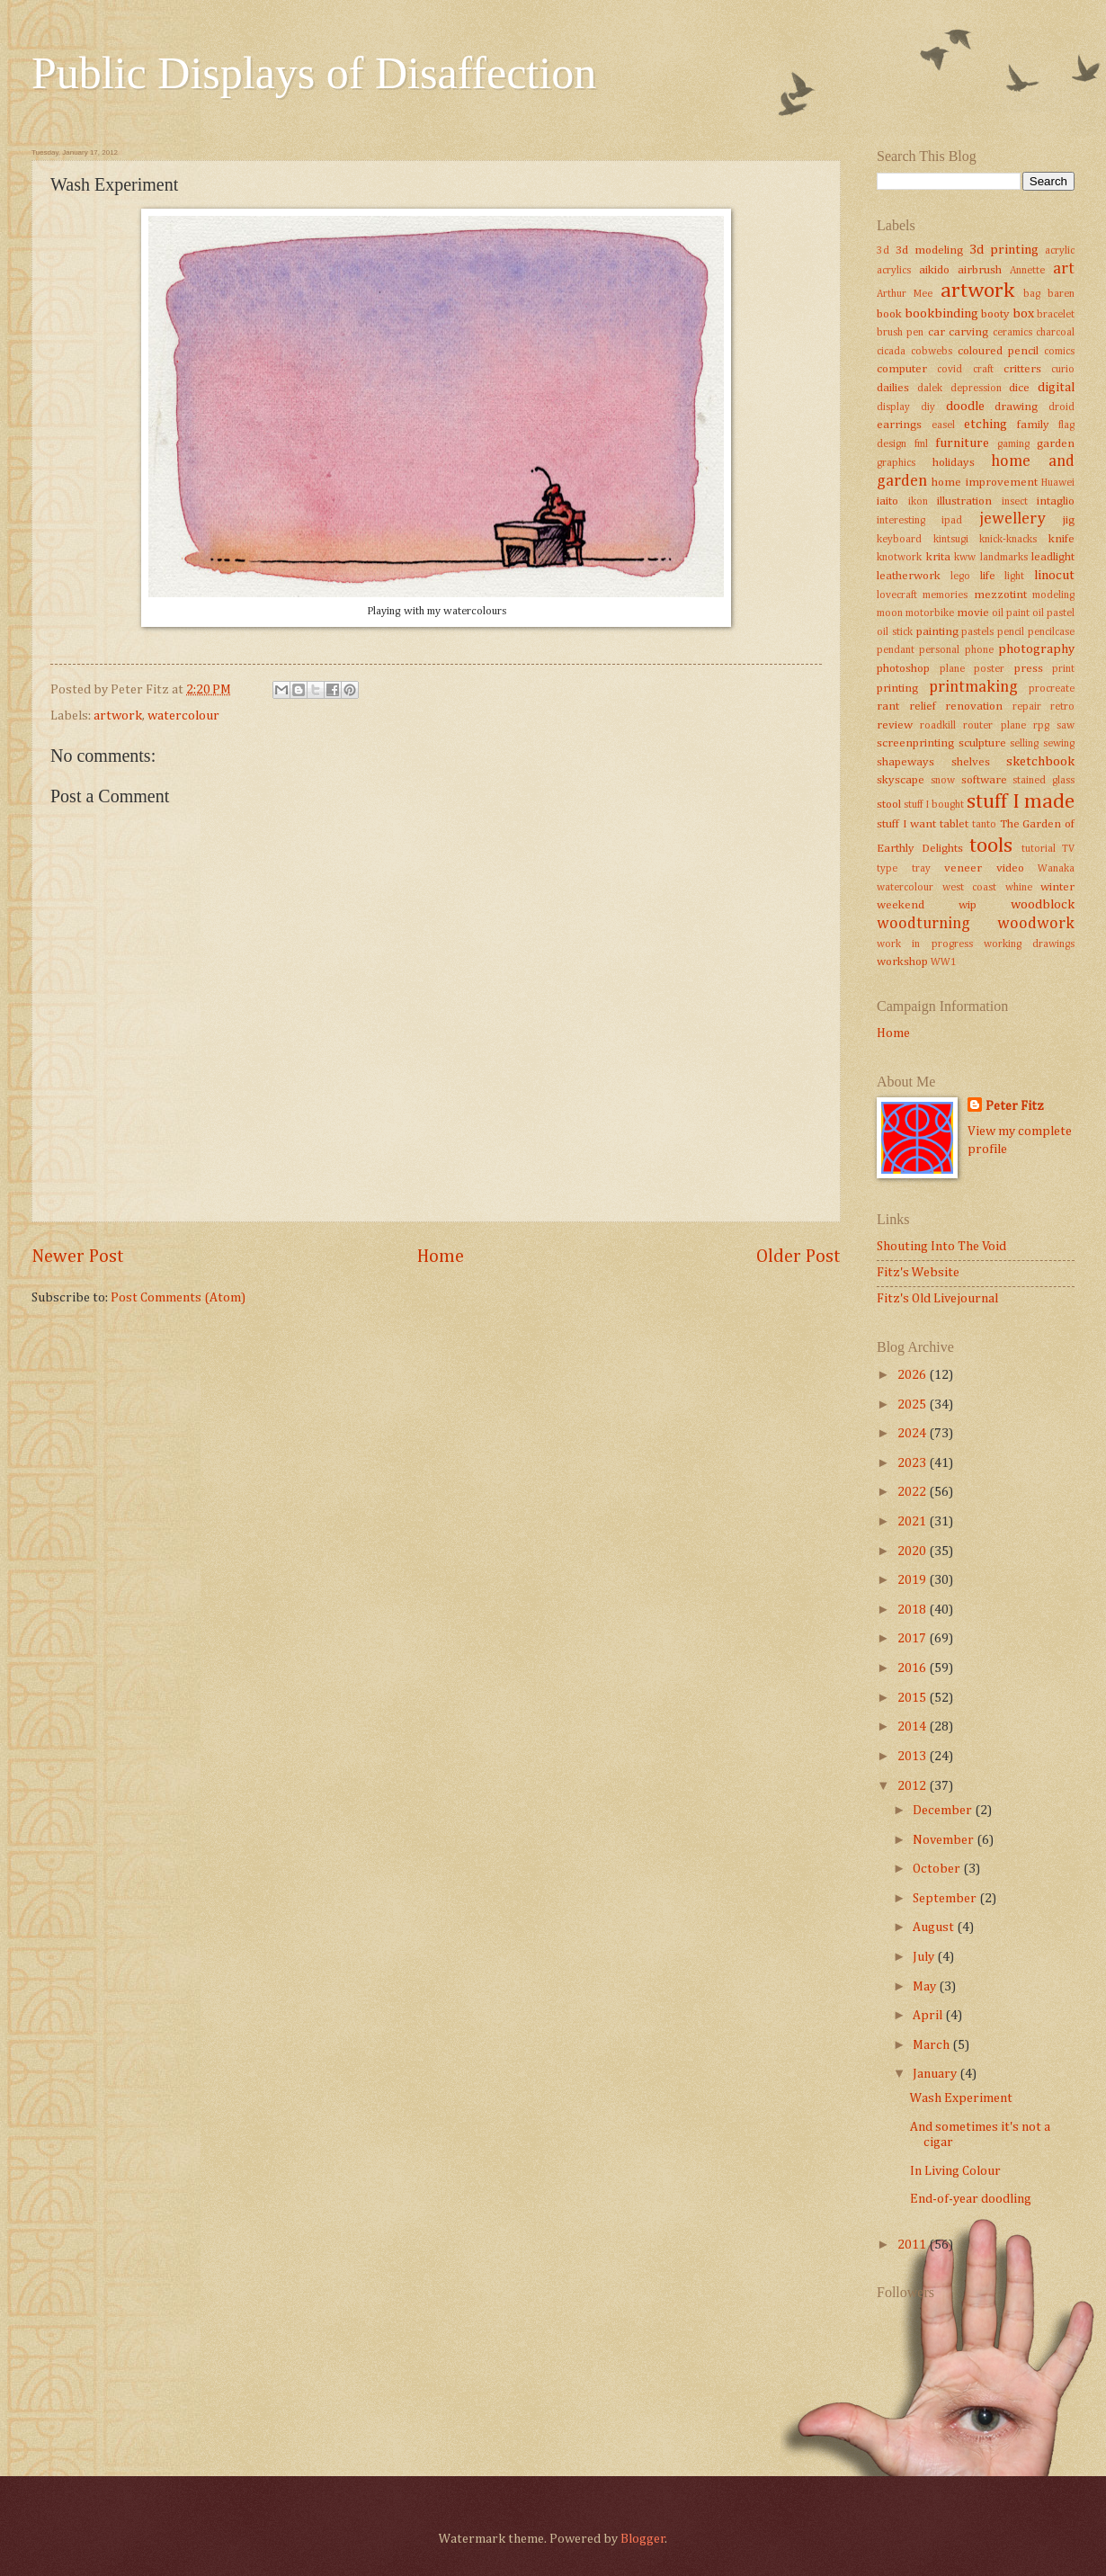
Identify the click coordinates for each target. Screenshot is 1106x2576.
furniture (962, 443)
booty (995, 314)
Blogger (642, 2539)
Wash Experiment (961, 2098)
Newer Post (77, 1257)
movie (973, 613)
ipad (951, 520)
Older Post (798, 1257)
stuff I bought (934, 805)
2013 (913, 1756)
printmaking (973, 687)
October (938, 1869)
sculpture (982, 743)
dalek (929, 388)
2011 (913, 2245)
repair (1026, 707)
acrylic (1060, 251)
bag (1031, 294)
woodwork (1036, 924)
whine (1018, 887)
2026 (913, 1375)
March (932, 2045)
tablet (954, 824)
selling (1024, 743)
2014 (913, 1727)
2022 (913, 1492)
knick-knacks (1008, 539)
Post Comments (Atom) (178, 1298)
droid (1061, 407)
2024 (913, 1433)
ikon (918, 501)
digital (1056, 387)
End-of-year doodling (970, 2199)
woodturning (923, 924)
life (987, 576)
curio (1063, 369)
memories (945, 595)
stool (889, 804)
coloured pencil (998, 351)
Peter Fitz (1015, 1106)
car (936, 332)
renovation (974, 706)
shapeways (905, 762)
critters (1022, 369)
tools (990, 846)
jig (1069, 520)
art (1064, 269)
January (936, 2074)
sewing (1059, 743)
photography (1036, 649)
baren (1061, 294)
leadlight (1053, 557)
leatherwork (909, 576)
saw (1066, 725)
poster (989, 669)
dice (1019, 388)
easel (943, 425)
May (926, 1987)
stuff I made (1021, 802)
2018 (913, 1610)
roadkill (938, 725)
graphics (896, 463)
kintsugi (950, 539)
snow (943, 780)
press (1028, 669)
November (945, 1840)
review (895, 725)
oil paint (1011, 613)
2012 (913, 1786)
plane (952, 669)
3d (883, 251)
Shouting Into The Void (941, 1246)
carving (968, 332)
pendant (895, 650)
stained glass (1043, 780)
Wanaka (1056, 868)
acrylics (894, 270)
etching (985, 424)
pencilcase (1051, 632)
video (1010, 868)
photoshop (903, 669)
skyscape (900, 780)
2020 (913, 1551)
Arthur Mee (904, 294)
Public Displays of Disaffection (313, 73)
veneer (963, 868)
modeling (1053, 595)
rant (888, 706)
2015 (913, 1698)
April (929, 2015)
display (893, 407)
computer (902, 369)
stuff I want (906, 824)
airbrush (980, 270)
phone (979, 650)
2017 (913, 1638)
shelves (970, 762)
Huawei (1058, 483)
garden (1056, 444)
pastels (977, 632)
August (935, 1927)
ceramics (1012, 332)
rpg (1041, 725)
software (984, 780)
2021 (913, 1522)
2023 (913, 1463)
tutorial (1038, 849)
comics (1059, 351)
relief (922, 706)
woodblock (1043, 905)
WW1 (944, 962)
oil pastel (1053, 613)
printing (897, 688)
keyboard (899, 539)
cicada (891, 351)
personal (939, 650)
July (925, 1957)
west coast (969, 887)
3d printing (1004, 250)
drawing (1016, 407)
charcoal (1055, 332)
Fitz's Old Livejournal (937, 1298)
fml (921, 444)
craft (983, 369)
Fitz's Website (918, 1272)
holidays (953, 463)
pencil (1010, 632)
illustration (964, 501)
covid (949, 369)
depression (976, 388)
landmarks (1004, 557)
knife (1061, 539)
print (1063, 669)
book (889, 314)
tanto (984, 824)
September (946, 1898)
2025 (913, 1405)
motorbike (929, 613)
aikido (934, 270)
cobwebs (931, 351)
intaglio (1056, 501)
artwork (118, 716)
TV (1068, 849)
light (1014, 576)
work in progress (925, 944)
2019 (913, 1580)
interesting (901, 520)
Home (440, 1257)
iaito (887, 501)
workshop (902, 962)
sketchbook (1040, 762)
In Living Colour (955, 2171)
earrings (899, 425)
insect (1015, 501)
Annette (1027, 270)
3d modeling (929, 250)
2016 (913, 1668)
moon (890, 613)
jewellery (1012, 519)
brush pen (900, 332)
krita (938, 557)
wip (968, 905)
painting (937, 632)
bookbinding (941, 314)
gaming (1013, 444)
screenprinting (915, 743)
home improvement (984, 482)
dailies (893, 388)
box (1023, 314)
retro (1062, 707)
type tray (904, 868)
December (944, 1810)
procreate (1052, 689)
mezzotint (1000, 595)
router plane (994, 725)
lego (960, 576)
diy (928, 407)
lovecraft (897, 595)
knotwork (899, 557)
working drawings (1029, 944)
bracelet (1056, 314)
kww (965, 557)
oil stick (895, 632)
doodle (965, 406)
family (1033, 425)
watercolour (183, 716)
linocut (1054, 575)
